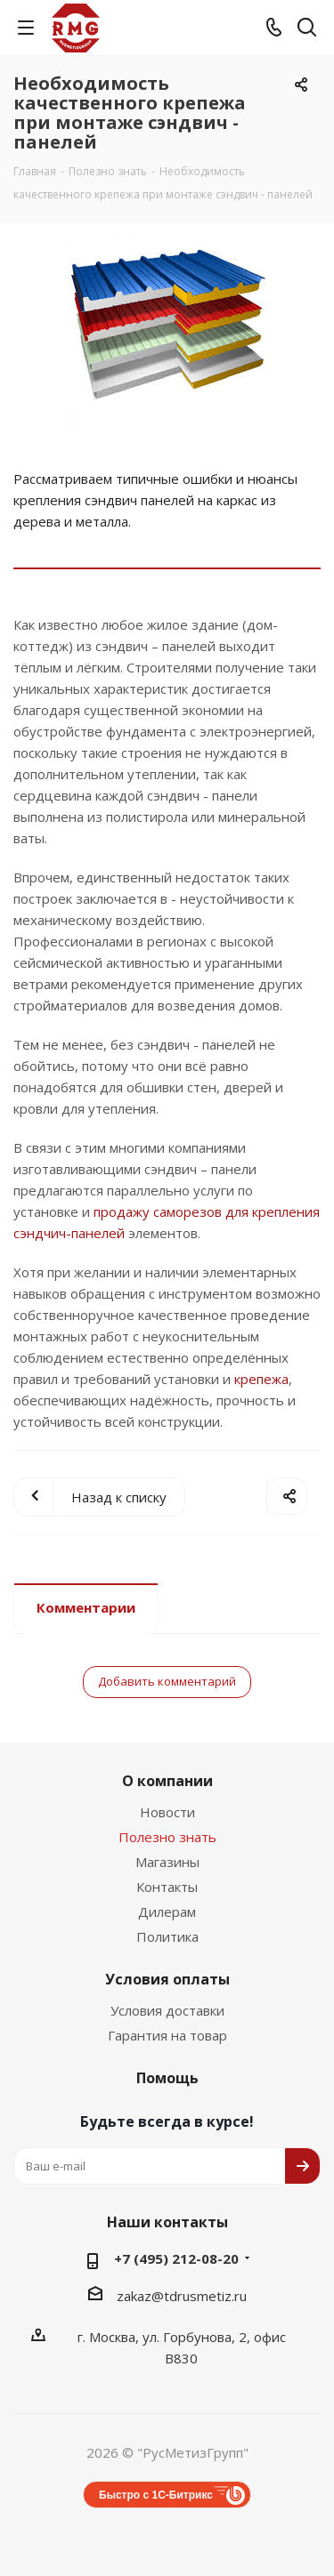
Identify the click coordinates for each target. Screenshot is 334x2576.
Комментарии (86, 1607)
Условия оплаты (167, 1979)
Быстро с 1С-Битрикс (156, 2495)
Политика (167, 1936)
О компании (167, 1781)
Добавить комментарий (167, 1681)
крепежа (261, 1379)
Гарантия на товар (167, 2035)
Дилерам (167, 1911)
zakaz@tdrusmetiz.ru (182, 2296)
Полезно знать (167, 1837)
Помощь (167, 2078)
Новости (167, 1812)
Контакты (167, 1887)
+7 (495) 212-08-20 (176, 2258)
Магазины (167, 1862)
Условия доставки (167, 2010)
